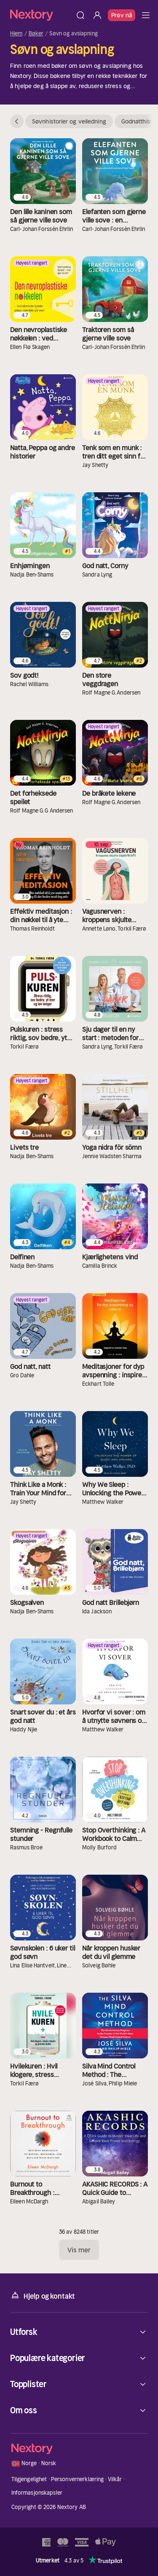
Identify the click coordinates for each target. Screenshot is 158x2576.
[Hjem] (41, 15)
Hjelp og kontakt (42, 2295)
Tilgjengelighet (29, 2479)
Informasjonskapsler (36, 2492)
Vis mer (79, 2250)
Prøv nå (121, 15)
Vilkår (115, 2479)
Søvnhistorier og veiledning (69, 121)
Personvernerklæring (77, 2479)
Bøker (36, 33)
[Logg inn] (97, 15)
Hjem (16, 33)
